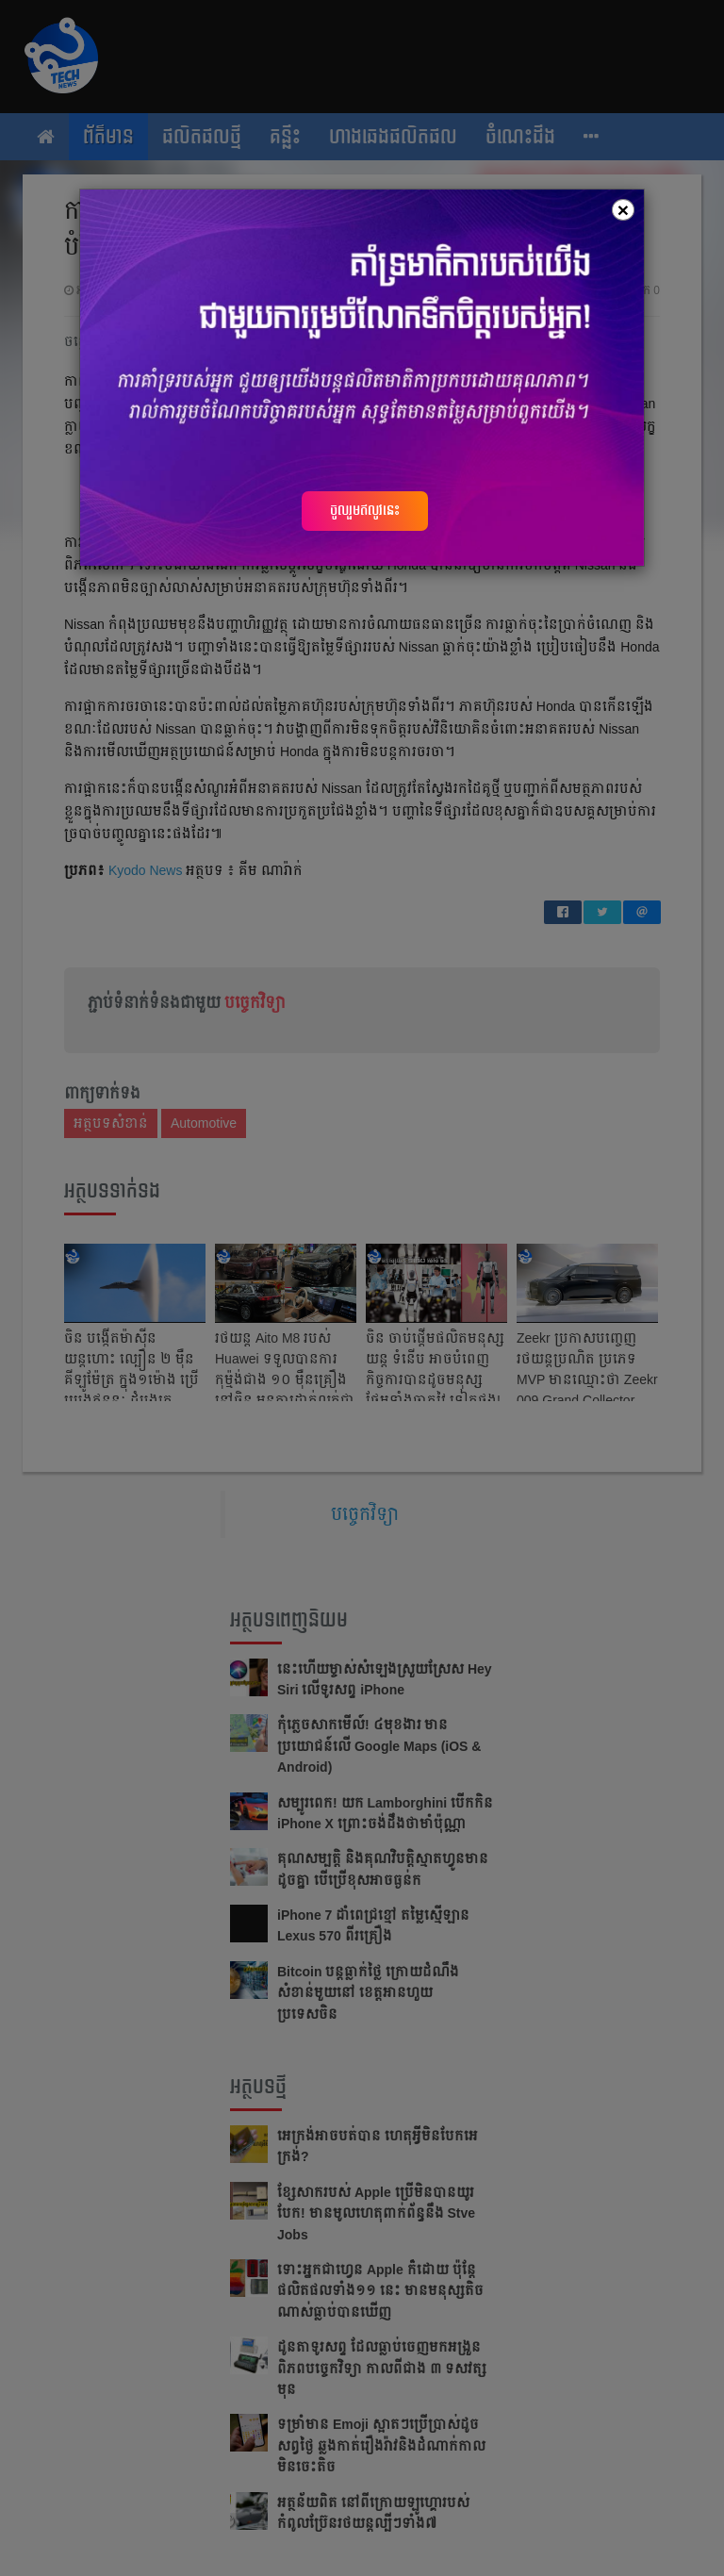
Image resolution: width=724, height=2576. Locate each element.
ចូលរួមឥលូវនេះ (365, 510)
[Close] (623, 210)
